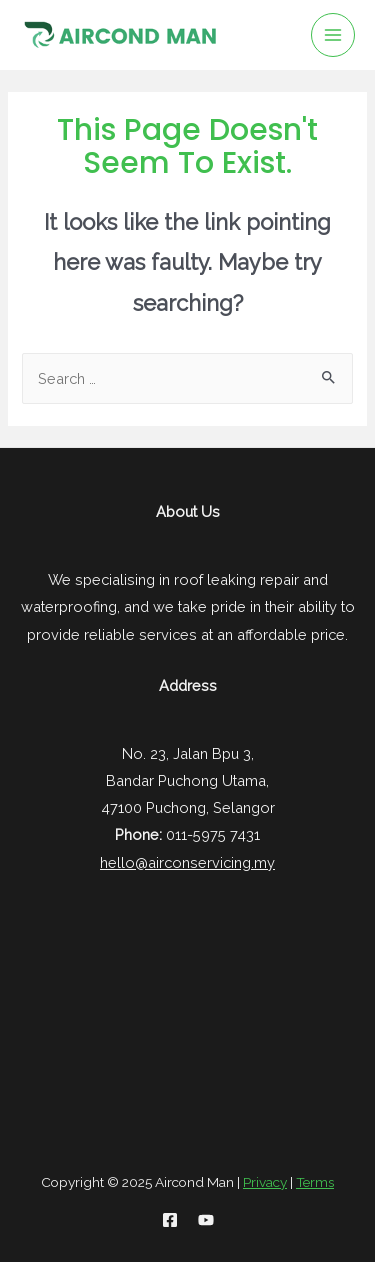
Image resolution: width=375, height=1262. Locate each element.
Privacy (265, 1182)
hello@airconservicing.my (187, 862)
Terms (315, 1182)
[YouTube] (206, 1220)
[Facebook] (170, 1220)
